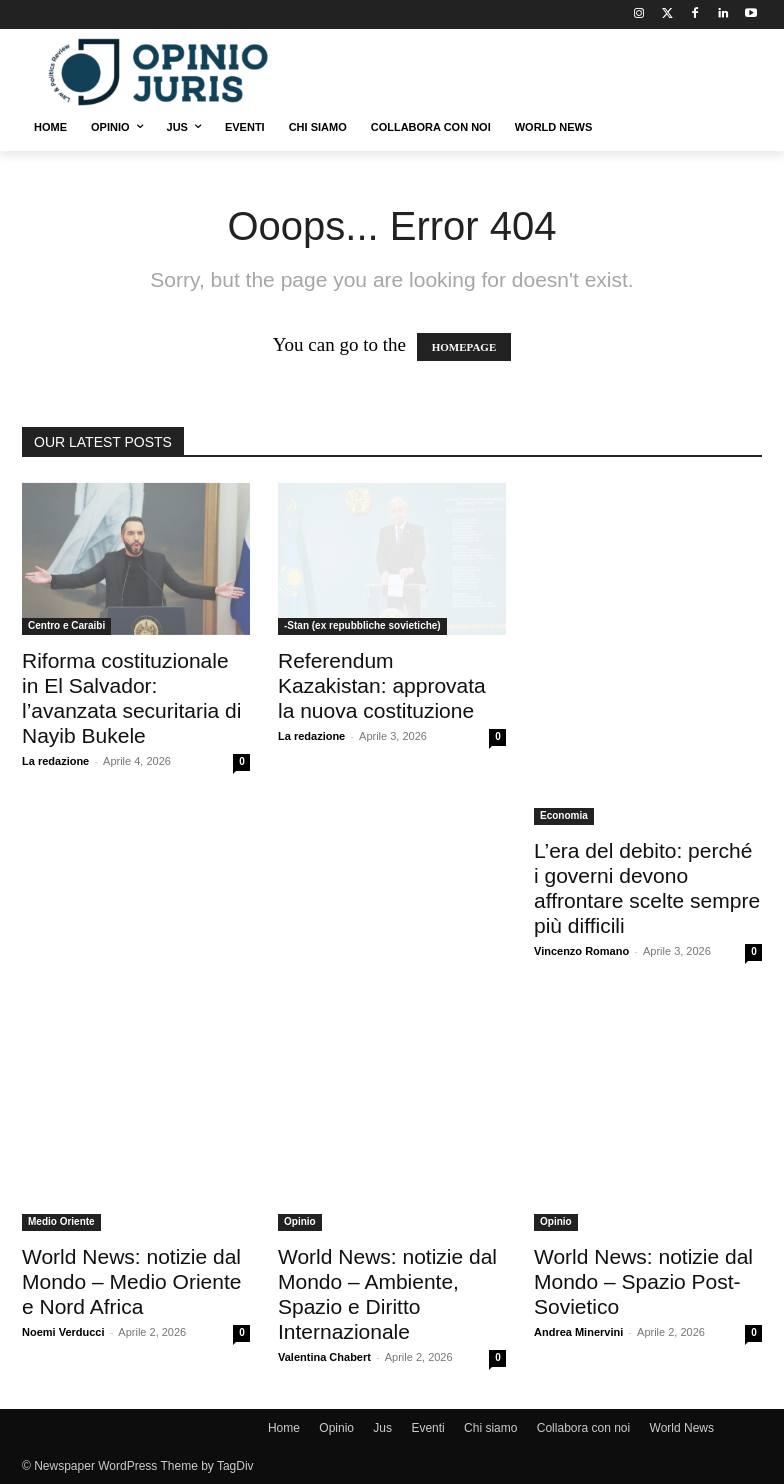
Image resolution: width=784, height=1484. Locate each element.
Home (284, 1428)
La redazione (55, 761)
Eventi (427, 1428)
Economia (564, 815)
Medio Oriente (61, 1221)
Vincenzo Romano (581, 951)
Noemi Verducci (63, 1332)
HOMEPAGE (464, 347)
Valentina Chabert (324, 1357)
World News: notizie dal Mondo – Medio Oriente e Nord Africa (131, 1281)
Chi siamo (490, 1428)
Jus (382, 1428)
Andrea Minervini (578, 1332)
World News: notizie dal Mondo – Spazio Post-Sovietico (643, 1281)
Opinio (300, 1221)
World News (682, 1428)
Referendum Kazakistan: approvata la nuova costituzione (382, 685)
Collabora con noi (583, 1428)
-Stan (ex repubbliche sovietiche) (362, 625)
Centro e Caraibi (66, 625)
